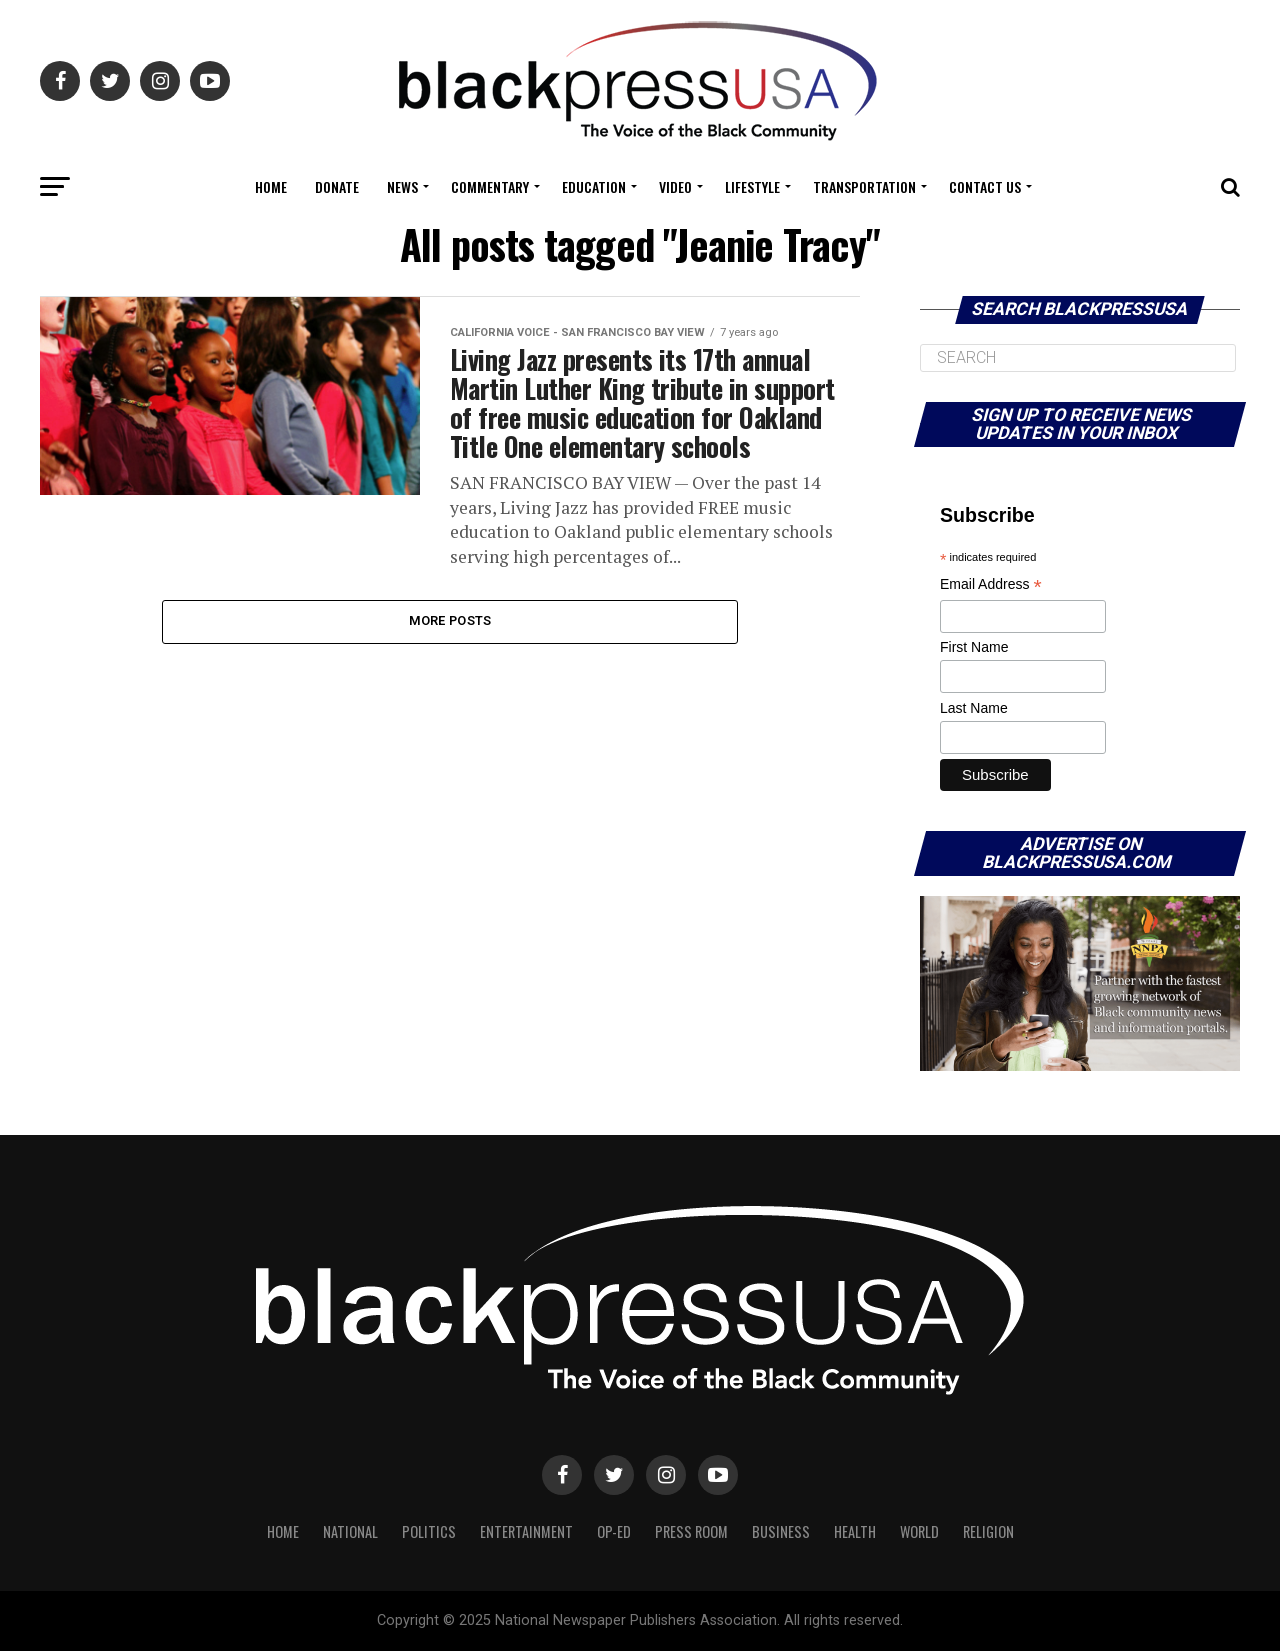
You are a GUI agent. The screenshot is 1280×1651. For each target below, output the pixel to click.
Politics (429, 1531)
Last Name (974, 708)
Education (594, 186)
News (402, 186)
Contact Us (985, 186)
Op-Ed (614, 1531)
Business (781, 1531)
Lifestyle (752, 186)
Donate (337, 186)
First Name (974, 647)
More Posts (450, 624)
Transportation (864, 186)
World (919, 1531)
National (350, 1531)
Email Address (991, 585)
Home (271, 186)
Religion (988, 1531)
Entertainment (526, 1531)
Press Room (691, 1531)
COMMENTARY (490, 186)
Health (855, 1531)
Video (675, 186)
